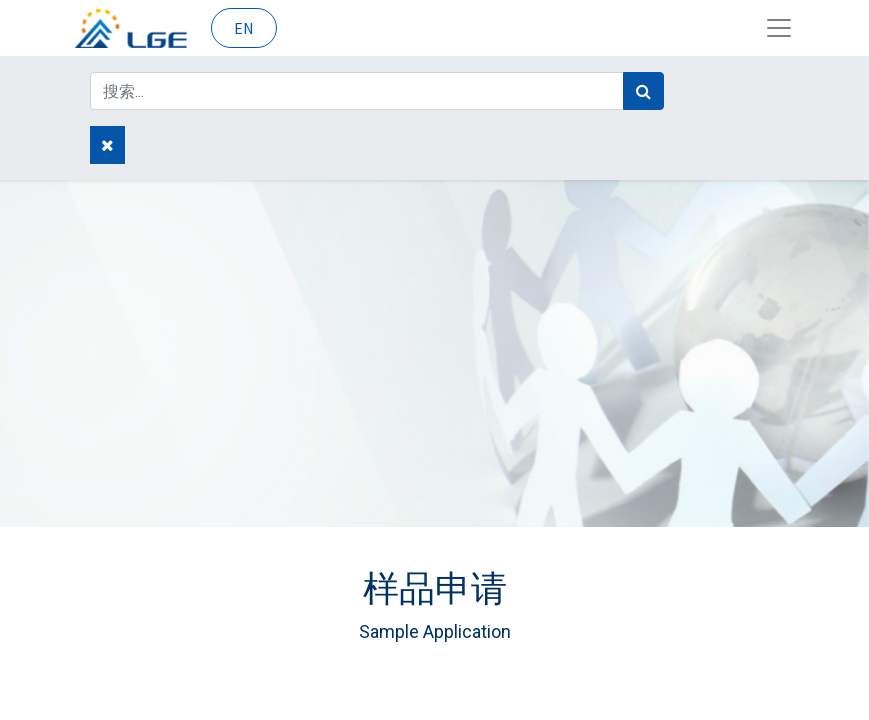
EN (244, 28)
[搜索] (643, 91)
